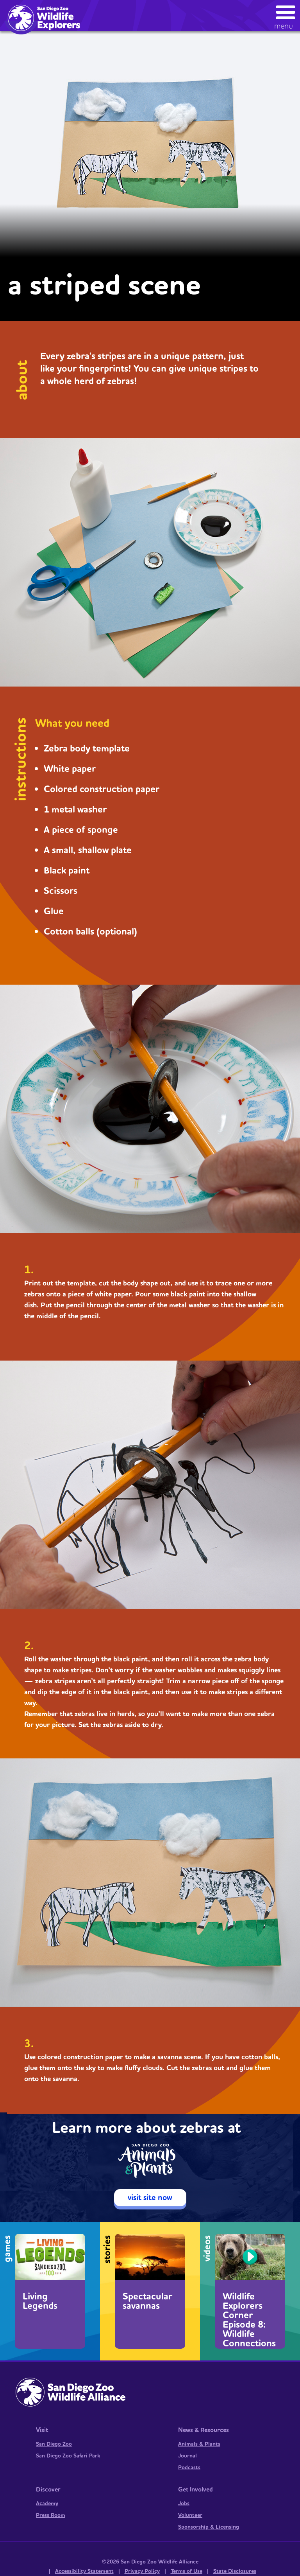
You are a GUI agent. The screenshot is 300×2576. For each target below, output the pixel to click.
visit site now (150, 2197)
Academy (47, 2504)
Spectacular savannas (147, 2301)
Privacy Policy (142, 2571)
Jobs (183, 2504)
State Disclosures (234, 2571)
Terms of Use (186, 2571)
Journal (187, 2456)
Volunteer (190, 2515)
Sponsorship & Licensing (208, 2527)
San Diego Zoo (54, 2444)
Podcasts (189, 2468)
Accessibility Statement (84, 2571)
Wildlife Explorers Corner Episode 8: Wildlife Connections (249, 2319)
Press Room (50, 2515)
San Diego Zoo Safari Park (68, 2456)
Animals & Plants (199, 2444)
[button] (285, 15)
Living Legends (40, 2301)
